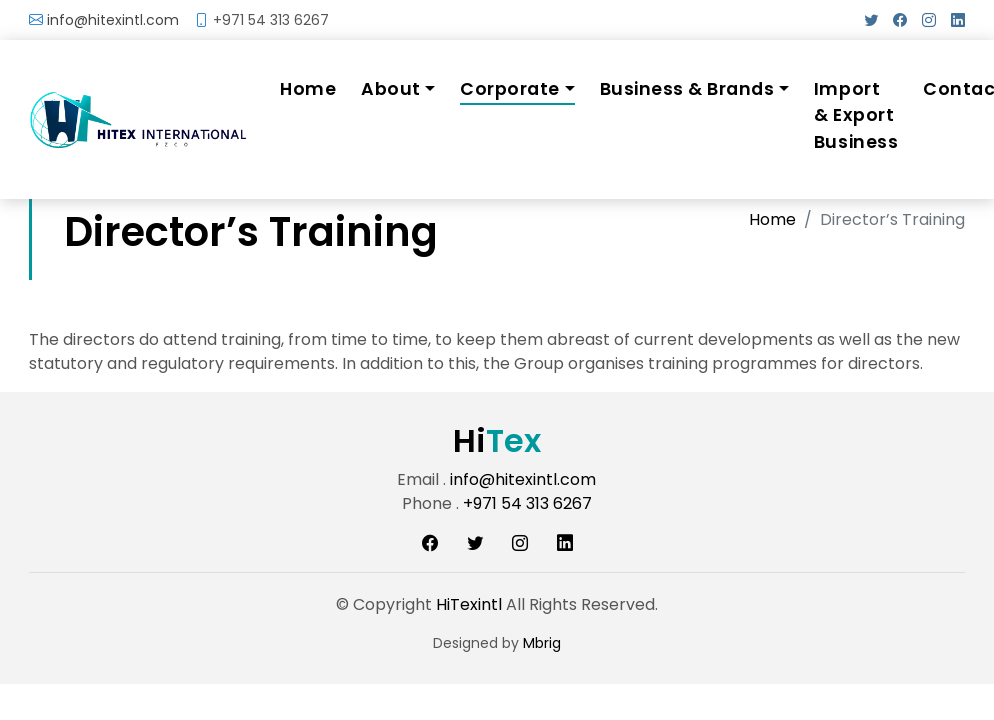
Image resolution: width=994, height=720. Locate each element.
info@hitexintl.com (113, 20)
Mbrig (542, 643)
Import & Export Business (856, 115)
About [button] (391, 89)
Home (308, 89)
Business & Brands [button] (687, 89)
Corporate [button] (510, 89)
